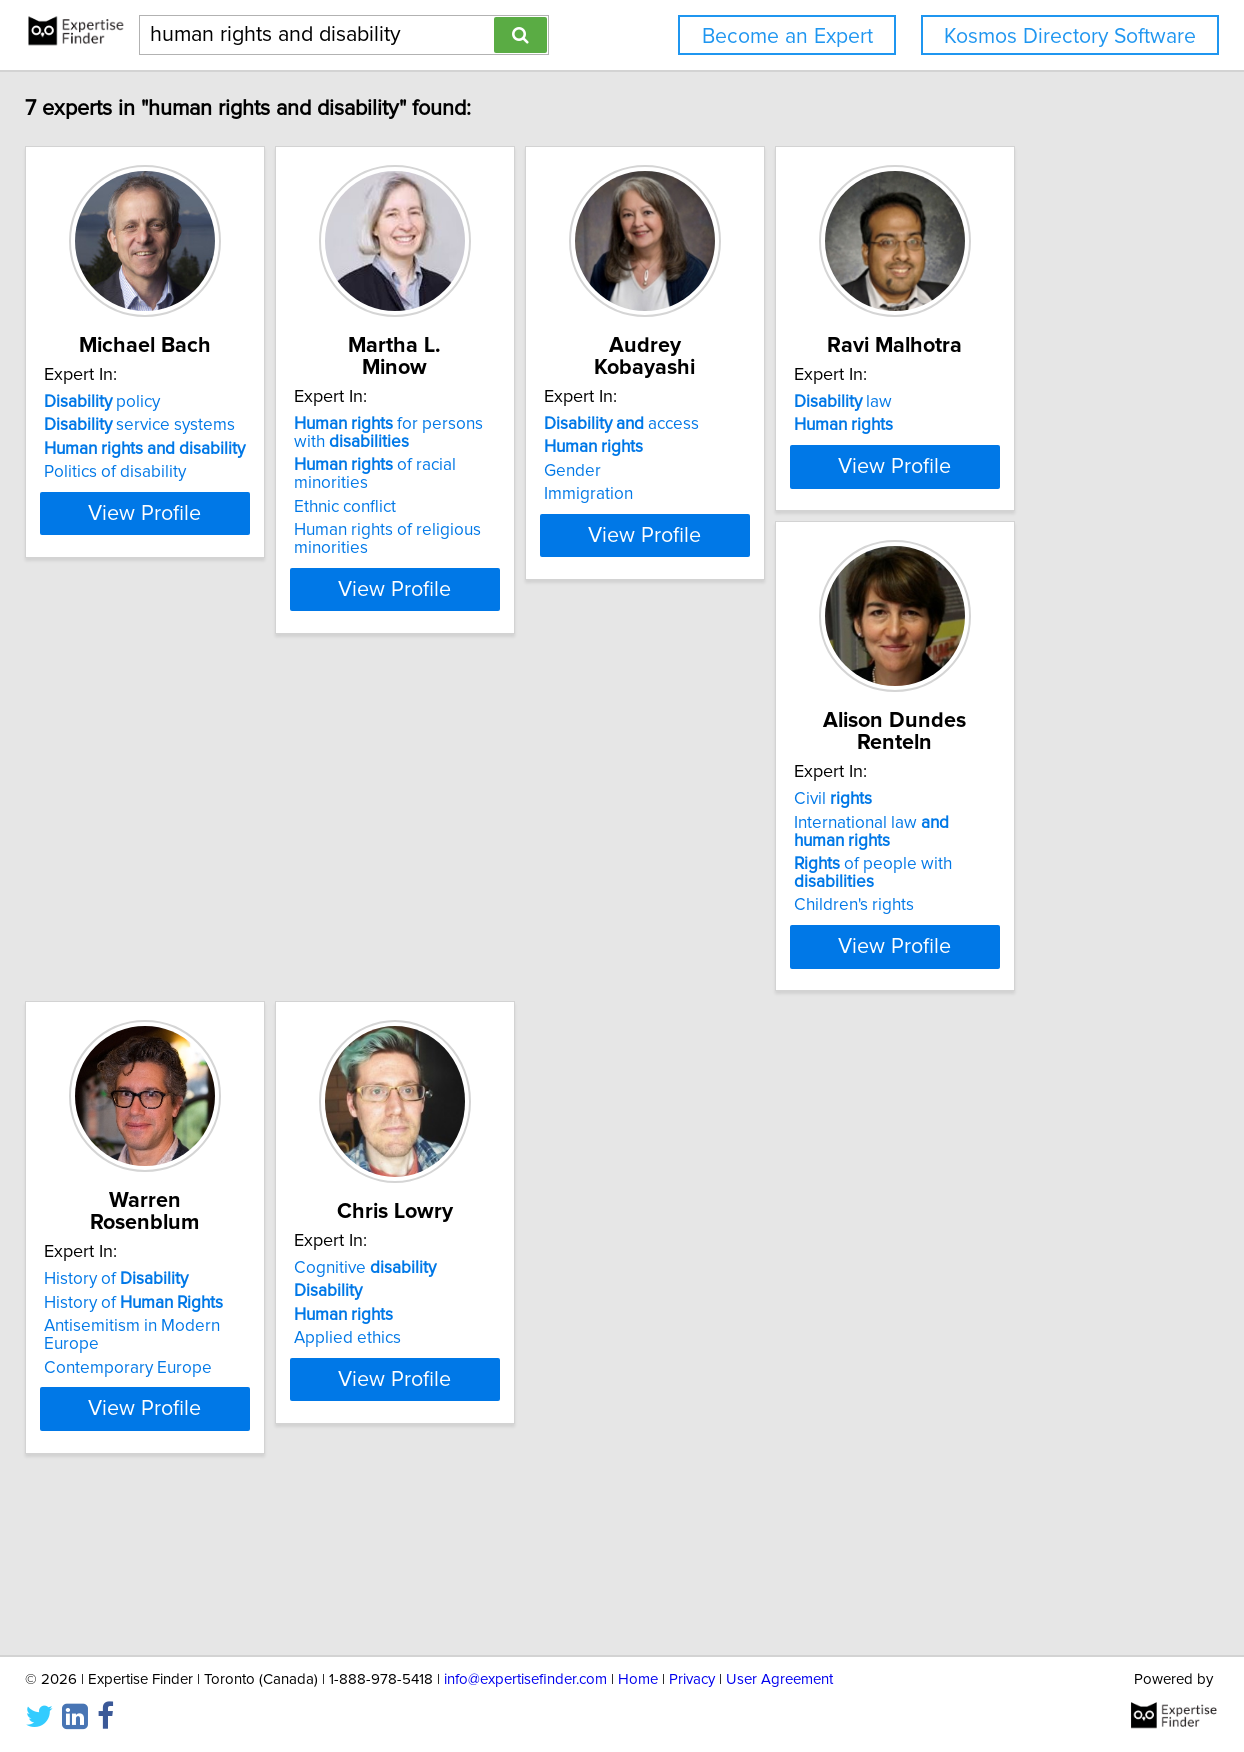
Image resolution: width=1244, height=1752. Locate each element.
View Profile (317, 571)
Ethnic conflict (542, 489)
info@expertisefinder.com (525, 1679)
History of (863, 915)
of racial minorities (611, 465)
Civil (530, 915)
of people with (612, 980)
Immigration (835, 494)
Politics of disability (262, 494)
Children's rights (551, 1003)
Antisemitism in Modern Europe (908, 962)
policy (249, 424)
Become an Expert (787, 36)
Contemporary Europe (875, 985)
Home (638, 1679)
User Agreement (779, 1679)
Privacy (692, 1679)
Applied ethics (244, 1487)
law (240, 915)
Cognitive (262, 1416)
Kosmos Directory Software (1070, 36)
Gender (819, 471)
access (868, 424)
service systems (286, 447)
